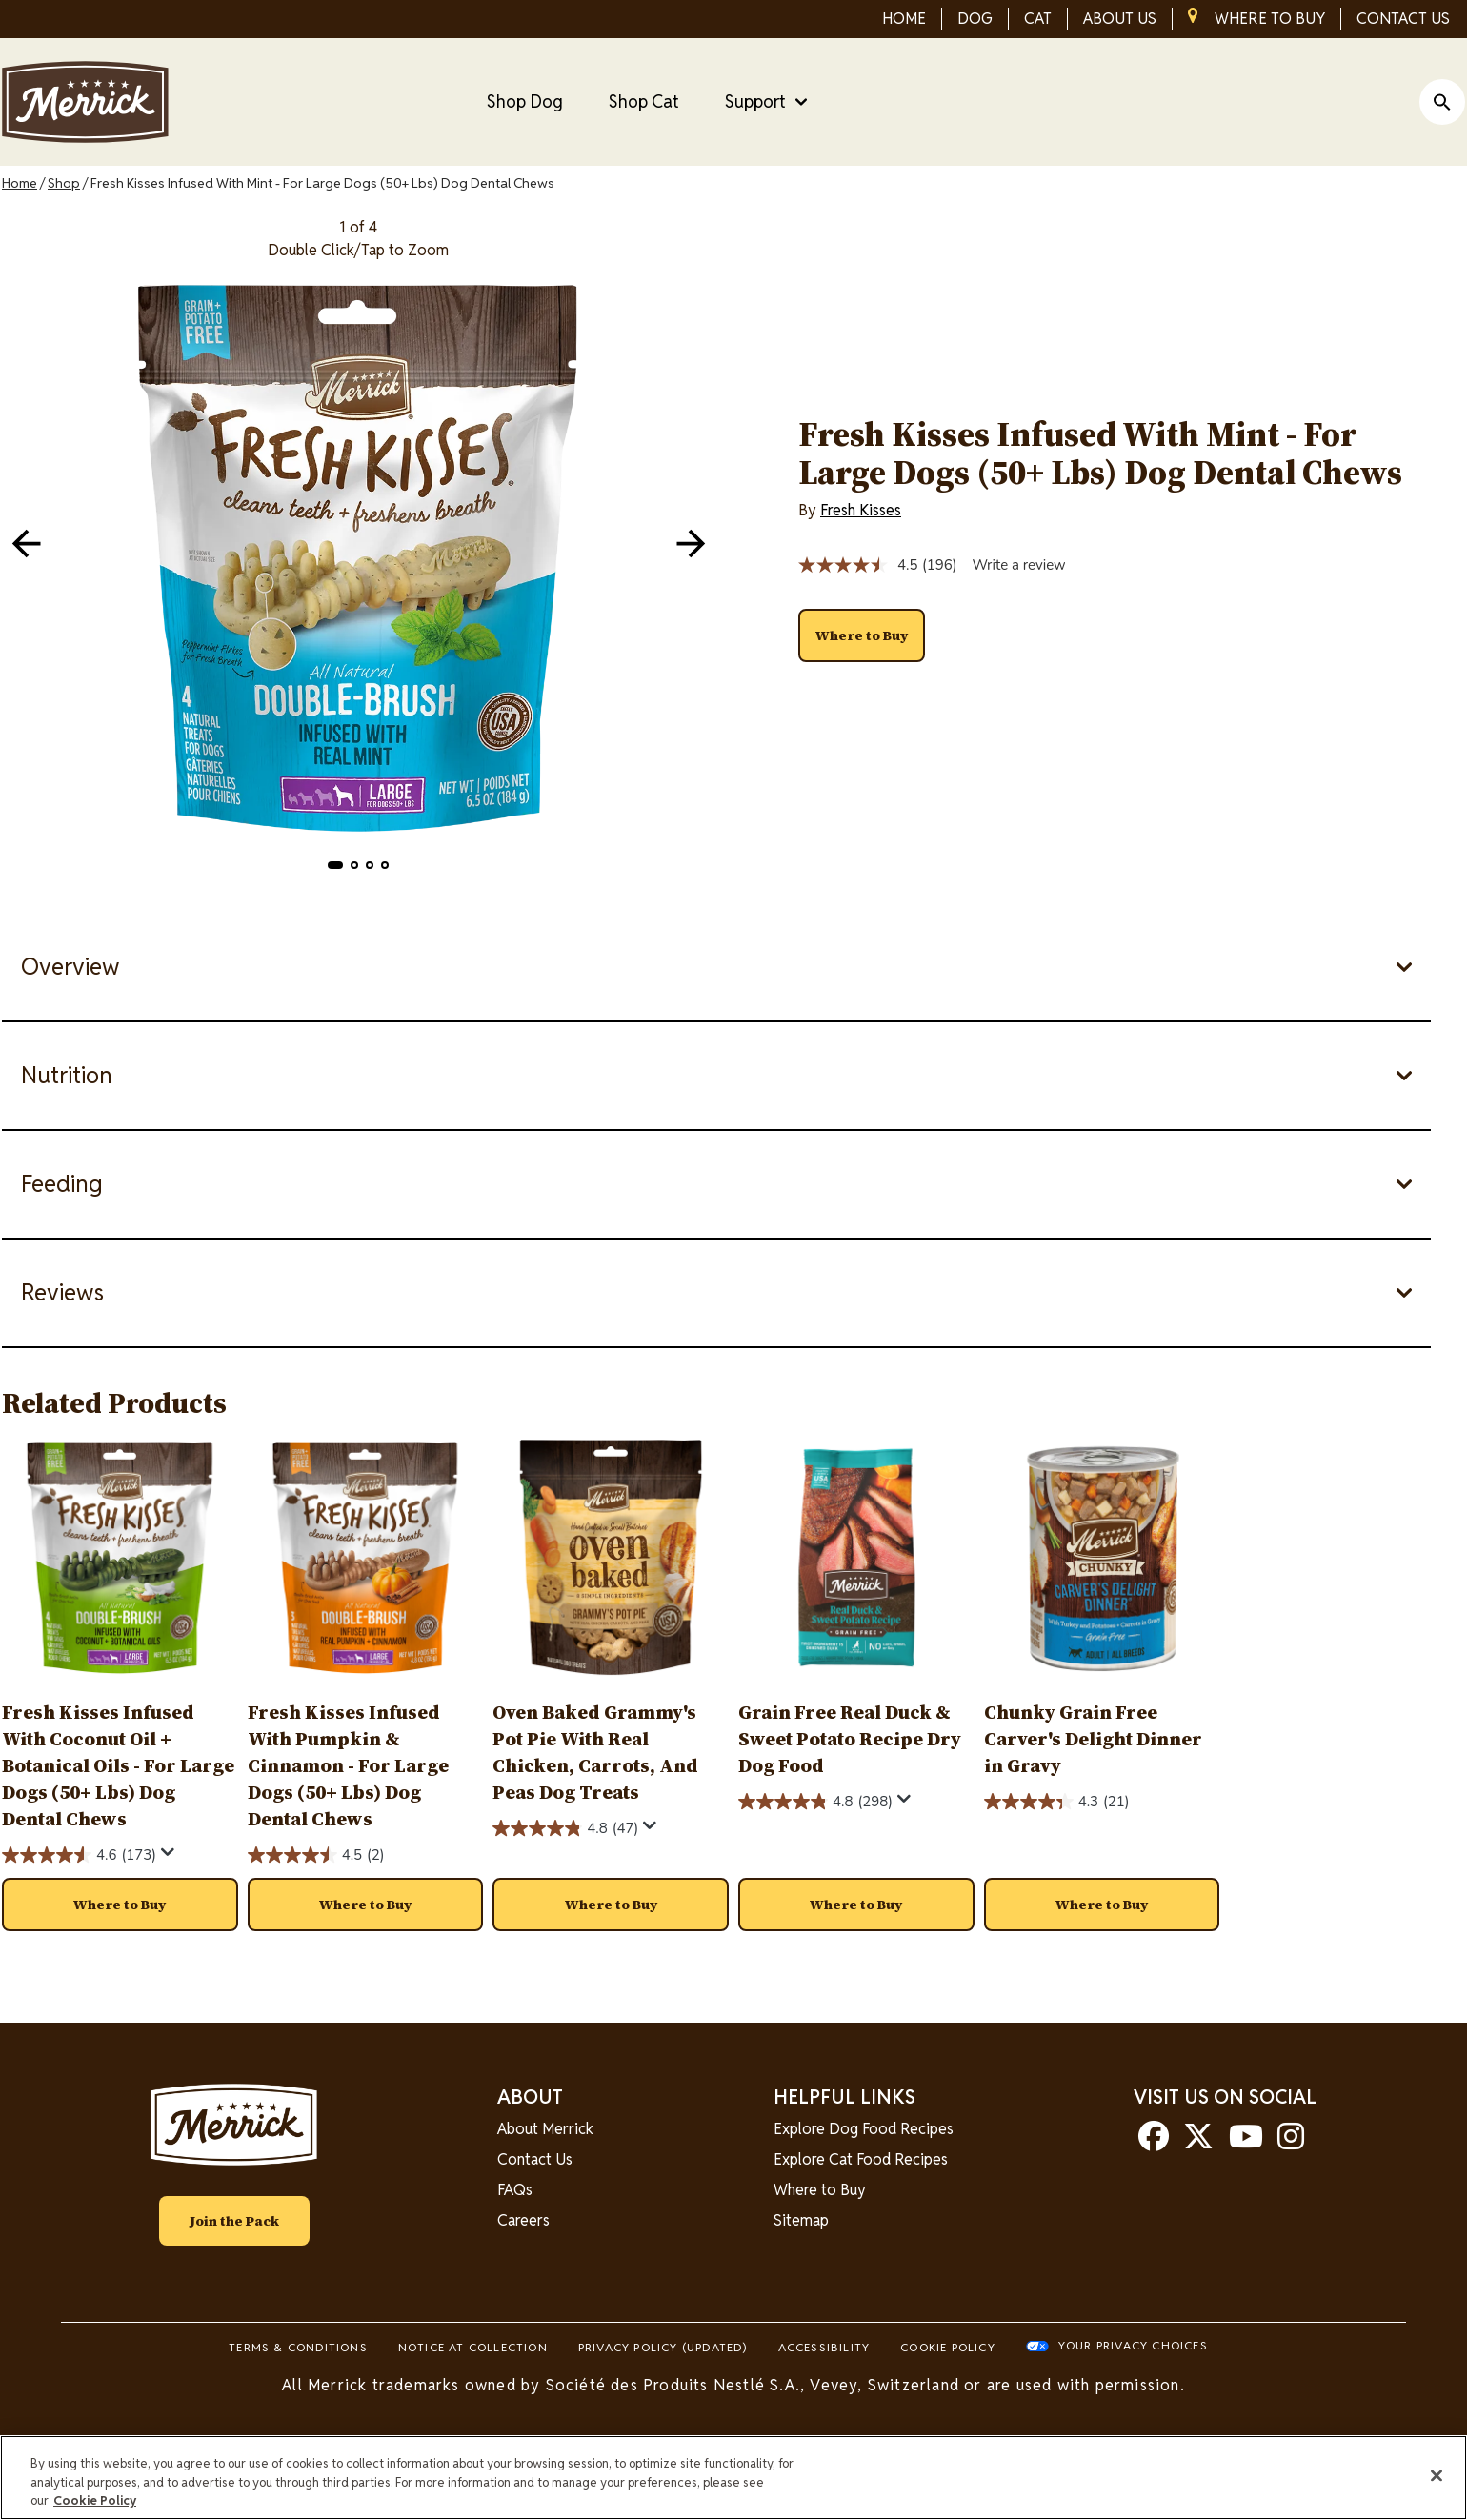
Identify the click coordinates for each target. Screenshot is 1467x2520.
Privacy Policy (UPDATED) (663, 2347)
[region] (733, 2477)
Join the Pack (234, 2220)
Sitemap (801, 2220)
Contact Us (535, 2159)
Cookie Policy (947, 2347)
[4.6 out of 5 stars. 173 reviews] (79, 1855)
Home (19, 183)
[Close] (1436, 2475)
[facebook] (1153, 2142)
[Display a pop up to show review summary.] (168, 1852)
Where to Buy (820, 2190)
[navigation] (690, 543)
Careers (523, 2220)
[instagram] (1290, 2142)
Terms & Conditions (298, 2347)
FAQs (515, 2190)
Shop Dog (525, 101)
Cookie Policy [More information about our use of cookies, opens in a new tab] (94, 2500)
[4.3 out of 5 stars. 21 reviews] (1057, 1801)
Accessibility (824, 2347)
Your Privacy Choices (1133, 2345)
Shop (64, 183)
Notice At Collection (473, 2347)
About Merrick (545, 2129)
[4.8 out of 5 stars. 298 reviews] (815, 1801)
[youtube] (1246, 2142)
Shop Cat (644, 101)
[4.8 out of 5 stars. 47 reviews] (565, 1828)
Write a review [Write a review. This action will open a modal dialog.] (1018, 565)
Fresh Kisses (860, 510)
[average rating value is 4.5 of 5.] (860, 565)
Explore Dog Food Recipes (864, 2129)
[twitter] (1198, 2142)
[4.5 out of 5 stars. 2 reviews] (316, 1855)
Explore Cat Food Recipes (861, 2159)
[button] (335, 865)
